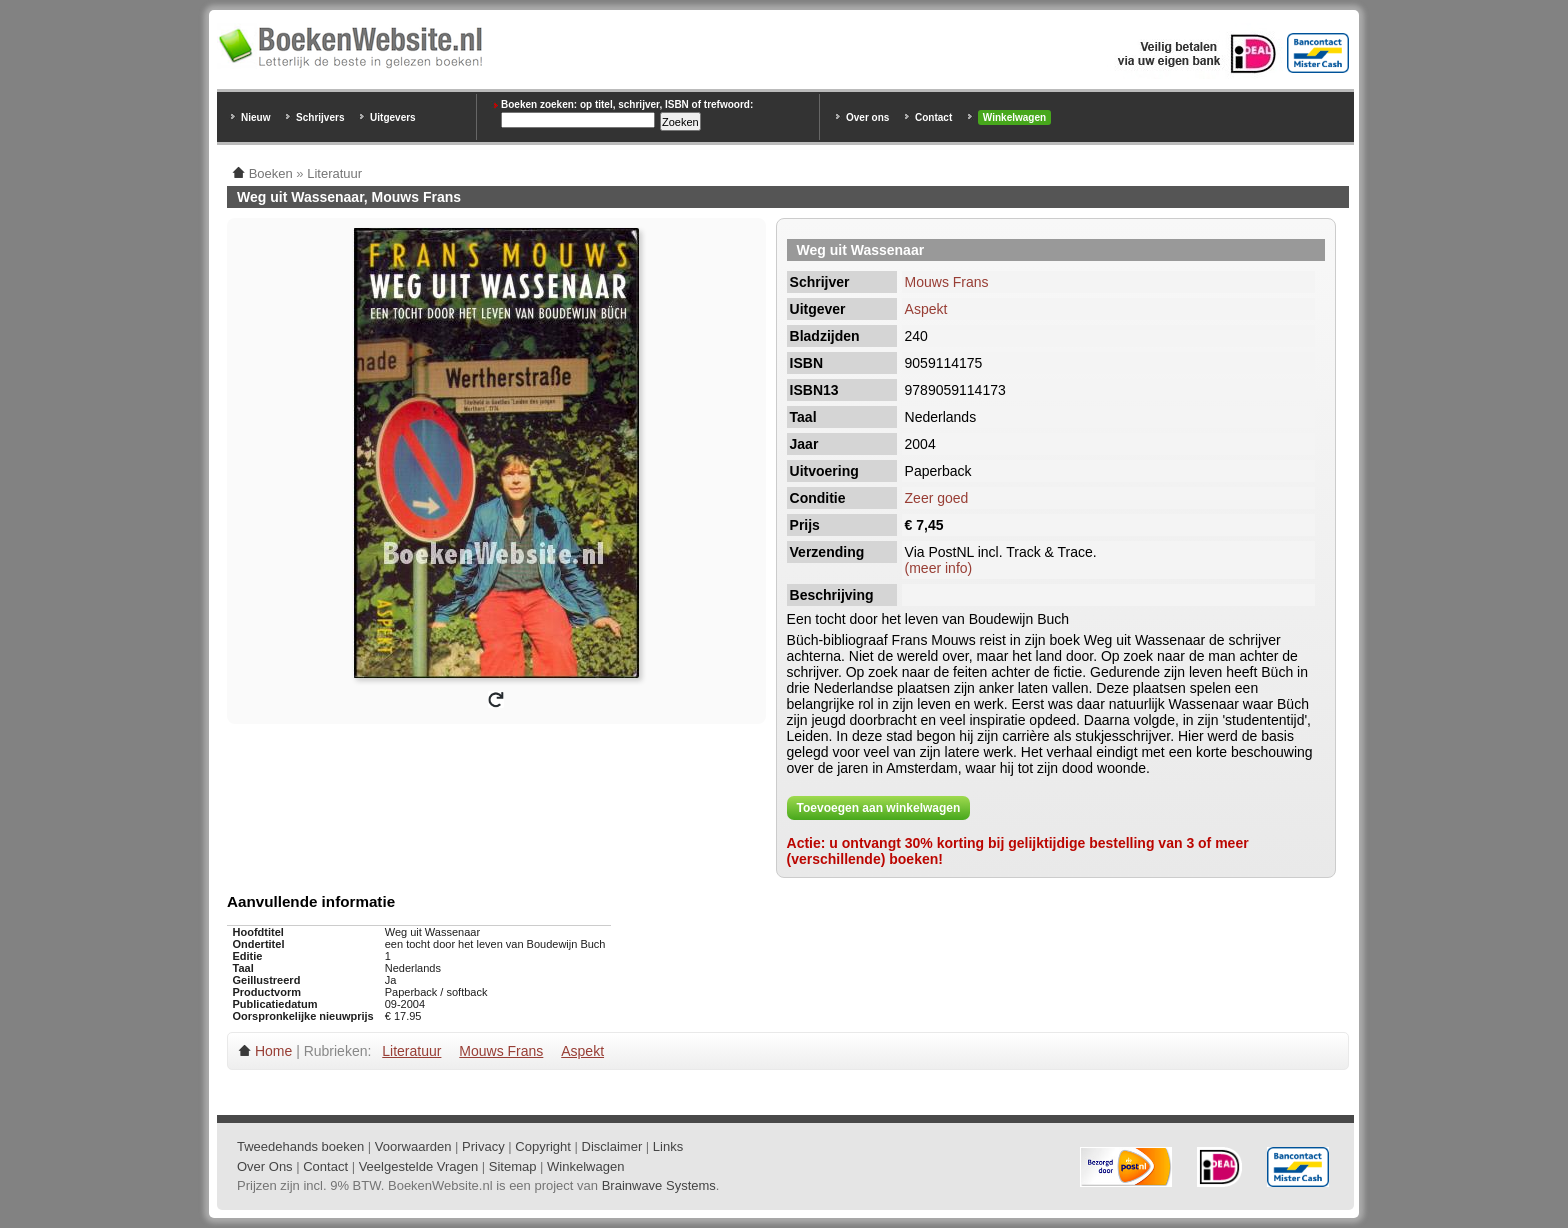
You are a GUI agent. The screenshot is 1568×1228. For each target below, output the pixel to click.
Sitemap (513, 1166)
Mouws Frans (947, 282)
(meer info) (939, 568)
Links (668, 1146)
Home (273, 1051)
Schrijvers (320, 117)
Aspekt (926, 309)
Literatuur (411, 1051)
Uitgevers (393, 117)
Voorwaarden (413, 1146)
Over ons (867, 117)
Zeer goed (937, 498)
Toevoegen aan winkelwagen (879, 808)
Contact (933, 117)
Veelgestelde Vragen (419, 1166)
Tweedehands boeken (300, 1146)
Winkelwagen (1014, 117)
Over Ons (265, 1166)
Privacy (483, 1146)
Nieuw (255, 117)
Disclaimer (612, 1146)
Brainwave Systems (659, 1185)
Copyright (543, 1146)
